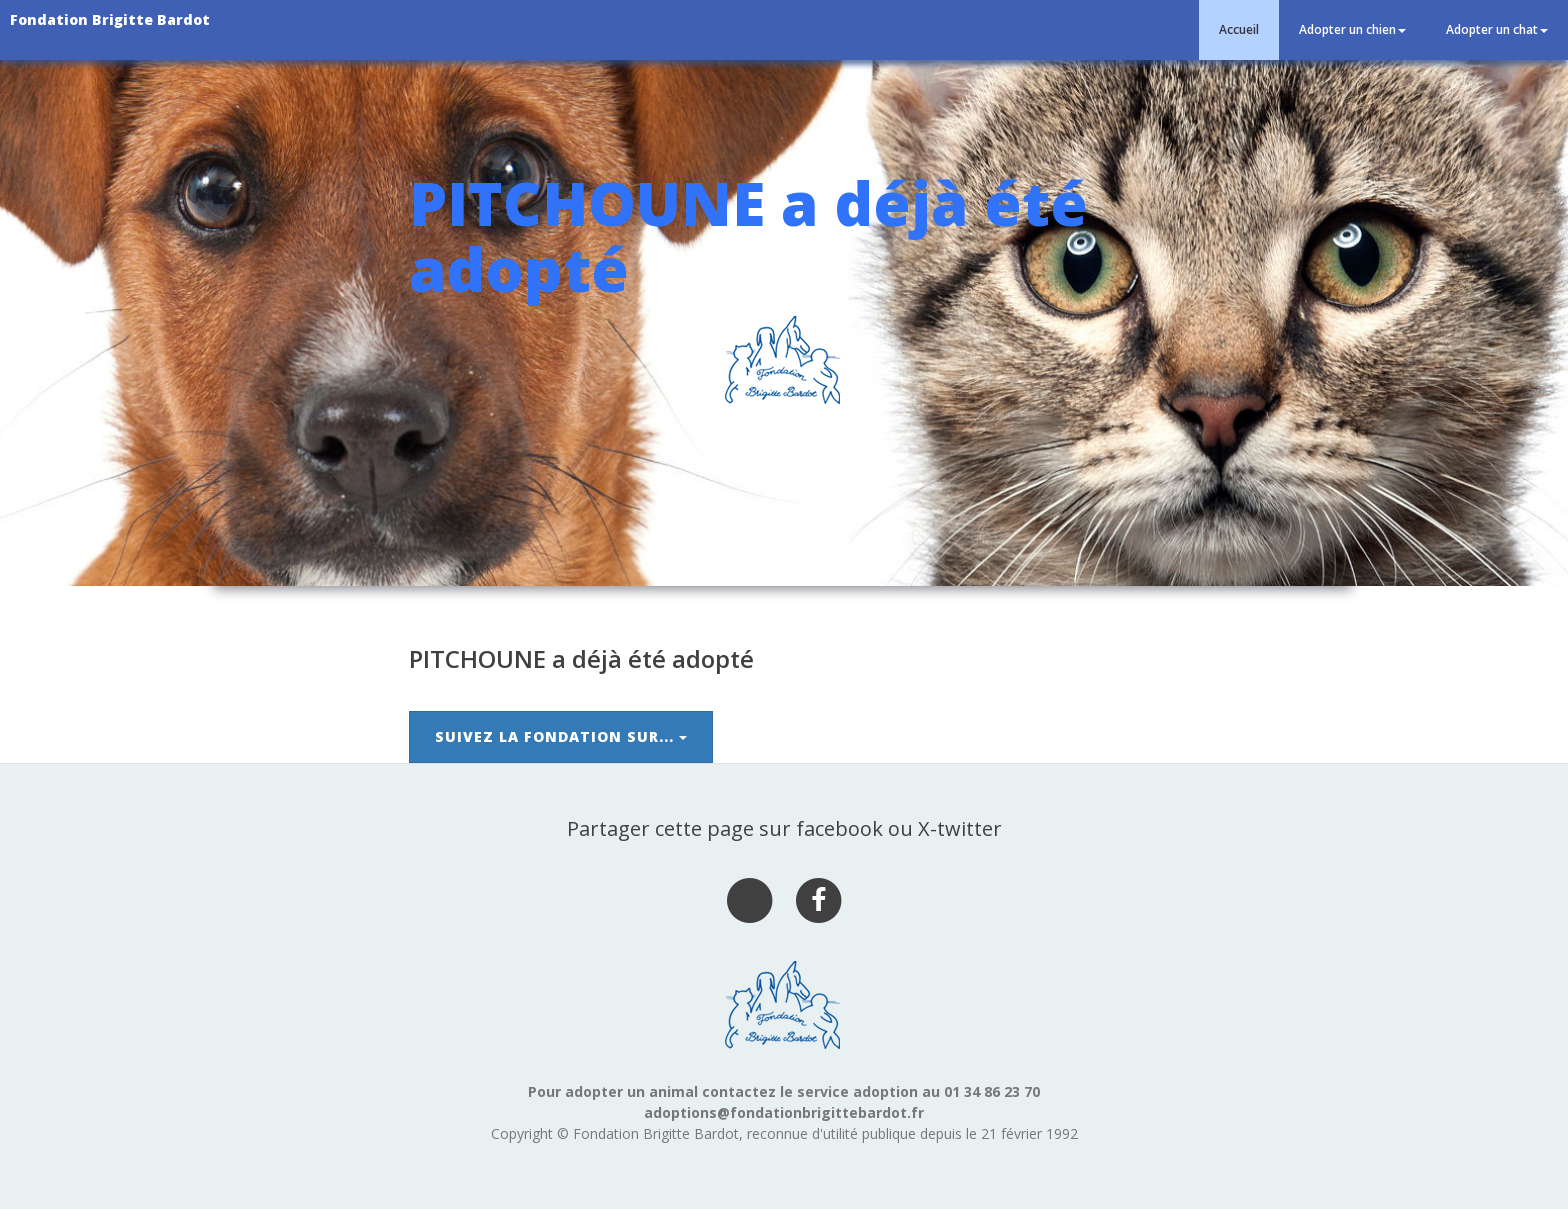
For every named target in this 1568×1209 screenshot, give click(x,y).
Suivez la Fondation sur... (561, 736)
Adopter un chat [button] (1497, 29)
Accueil (1239, 29)
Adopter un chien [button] (1352, 29)
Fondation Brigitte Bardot (110, 19)
